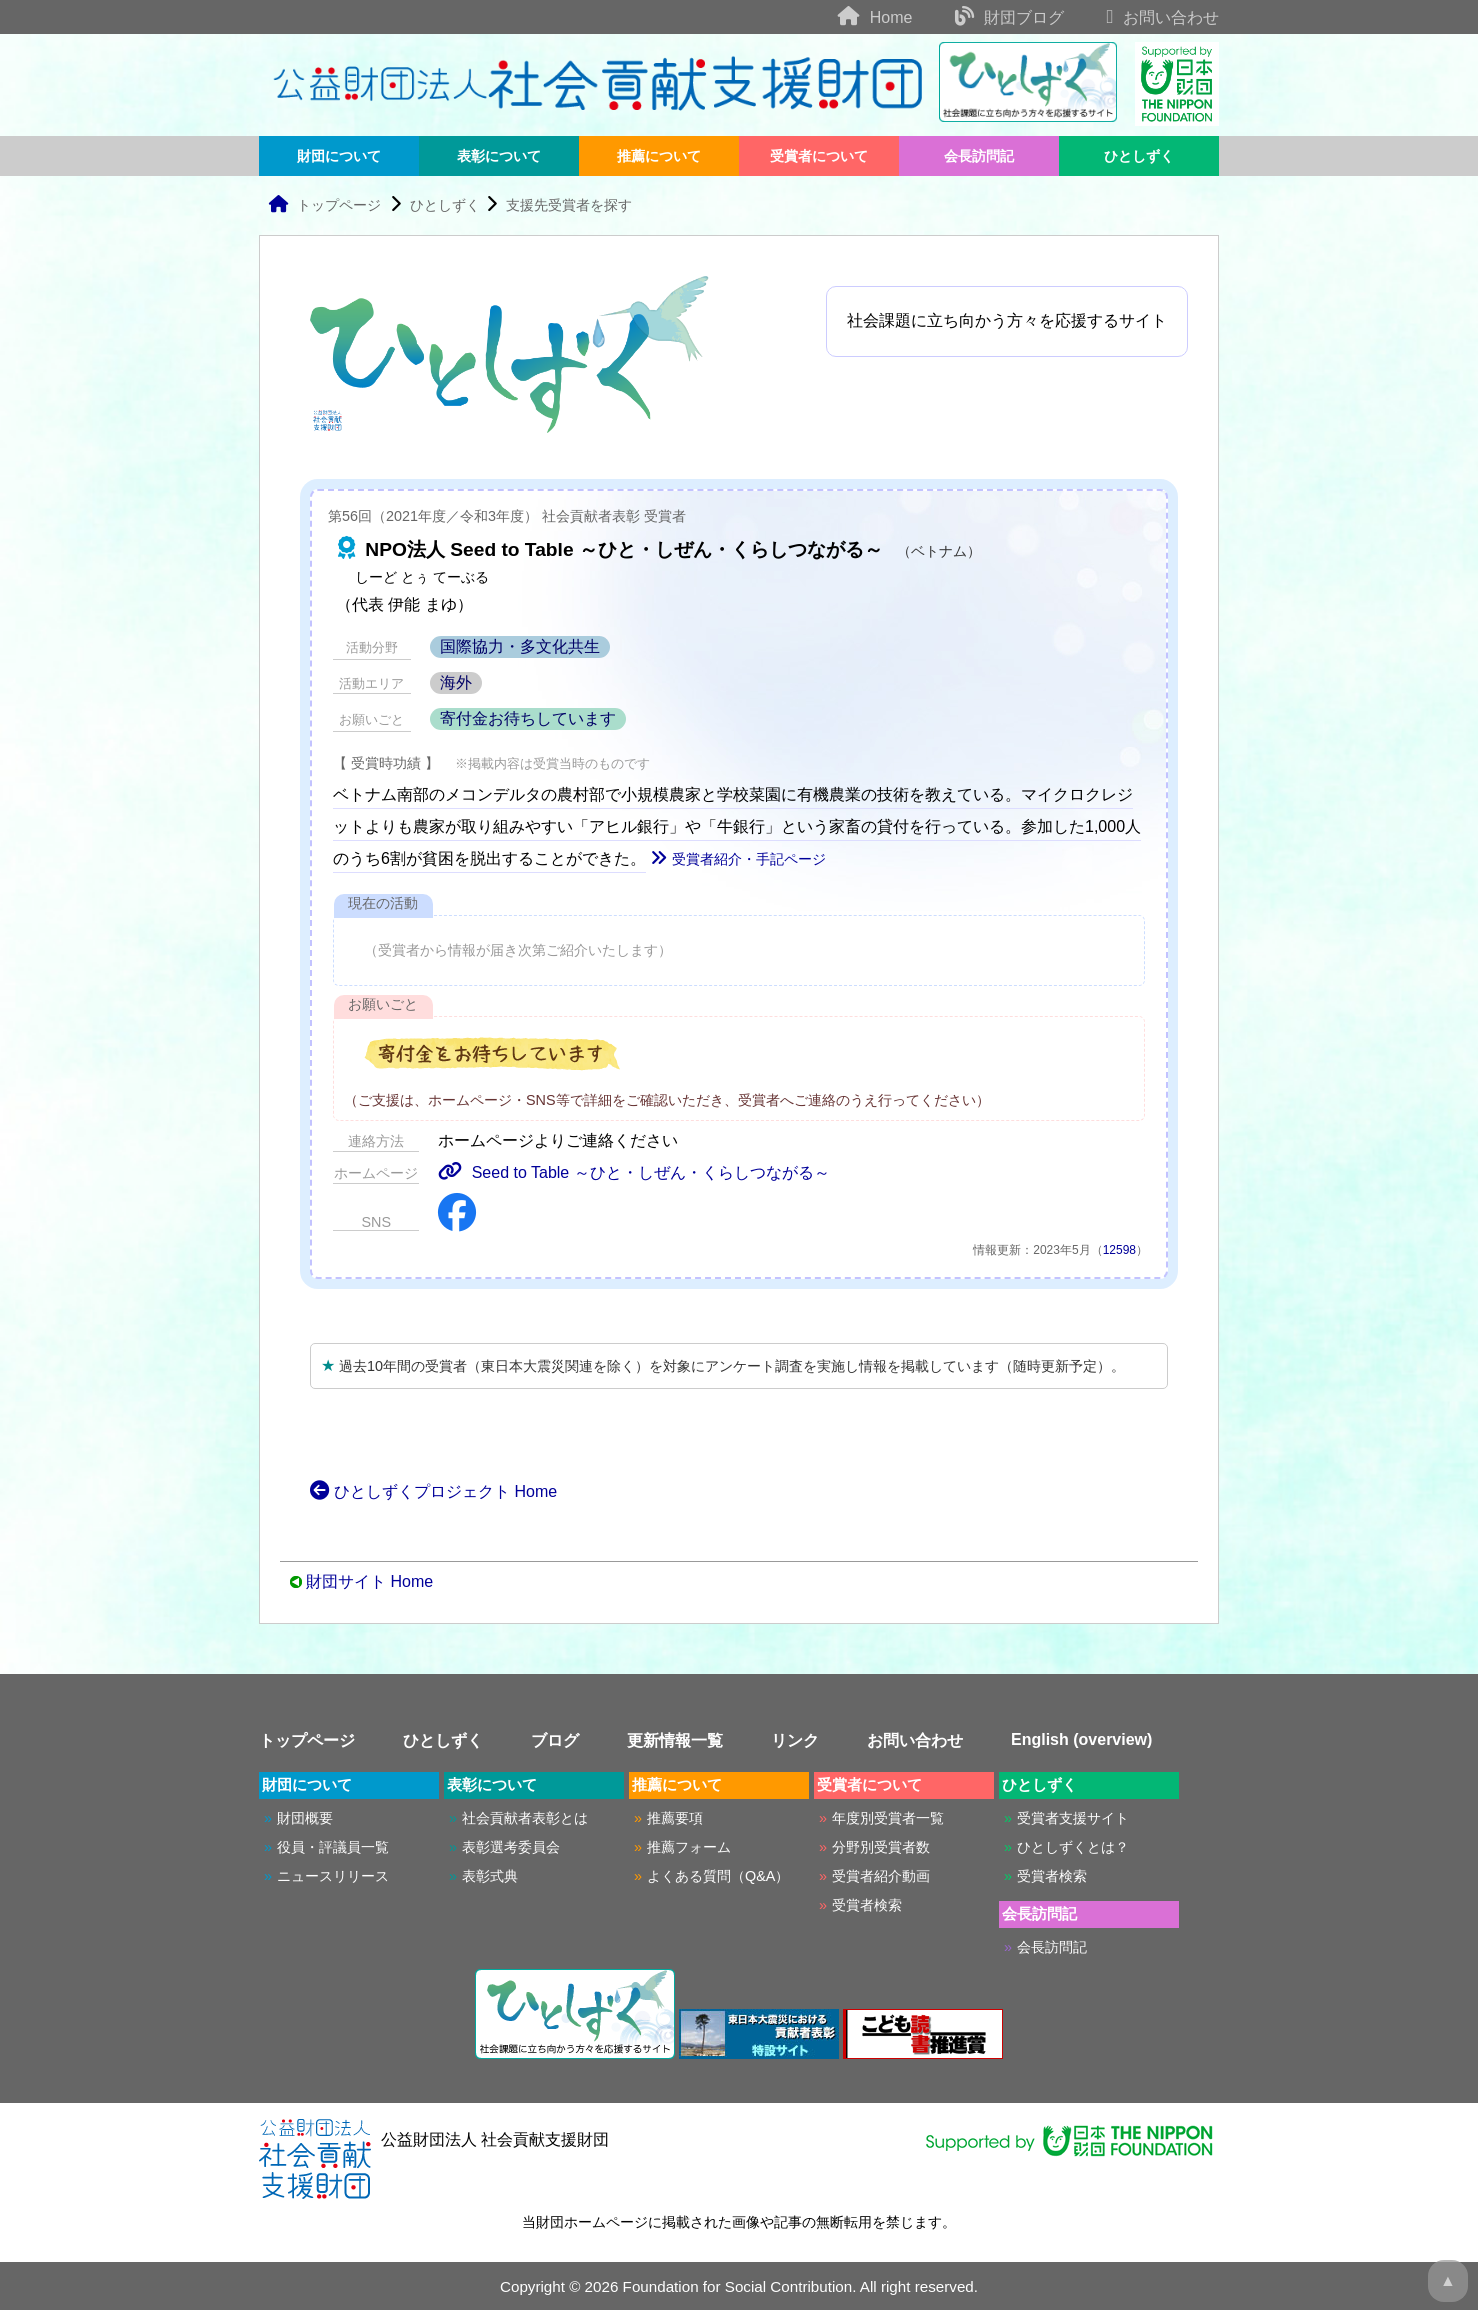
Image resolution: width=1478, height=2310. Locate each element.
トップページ (324, 205)
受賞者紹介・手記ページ (738, 859)
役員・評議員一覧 (333, 1847)
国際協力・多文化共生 (520, 646)
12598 (1119, 1250)
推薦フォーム (689, 1847)
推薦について (659, 156)
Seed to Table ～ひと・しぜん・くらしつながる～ (633, 1172)
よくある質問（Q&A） (718, 1876)
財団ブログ (990, 17)
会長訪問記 (979, 156)
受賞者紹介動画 (881, 1876)
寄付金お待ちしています (528, 718)
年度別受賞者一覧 (888, 1818)
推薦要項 (675, 1818)
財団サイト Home (369, 1581)
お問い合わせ (1143, 17)
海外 (456, 682)
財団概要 (305, 1818)
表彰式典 (490, 1876)
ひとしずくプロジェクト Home (433, 1491)
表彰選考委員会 (511, 1847)
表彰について (499, 156)
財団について (339, 156)
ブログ (555, 1740)
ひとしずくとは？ (1073, 1847)
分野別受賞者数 (881, 1847)
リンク (795, 1740)
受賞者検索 (867, 1905)
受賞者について (819, 156)
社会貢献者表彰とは (525, 1818)
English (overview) (1081, 1739)
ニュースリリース (333, 1876)
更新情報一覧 (675, 1740)
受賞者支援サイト (1073, 1818)
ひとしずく (1139, 156)
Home (856, 17)
